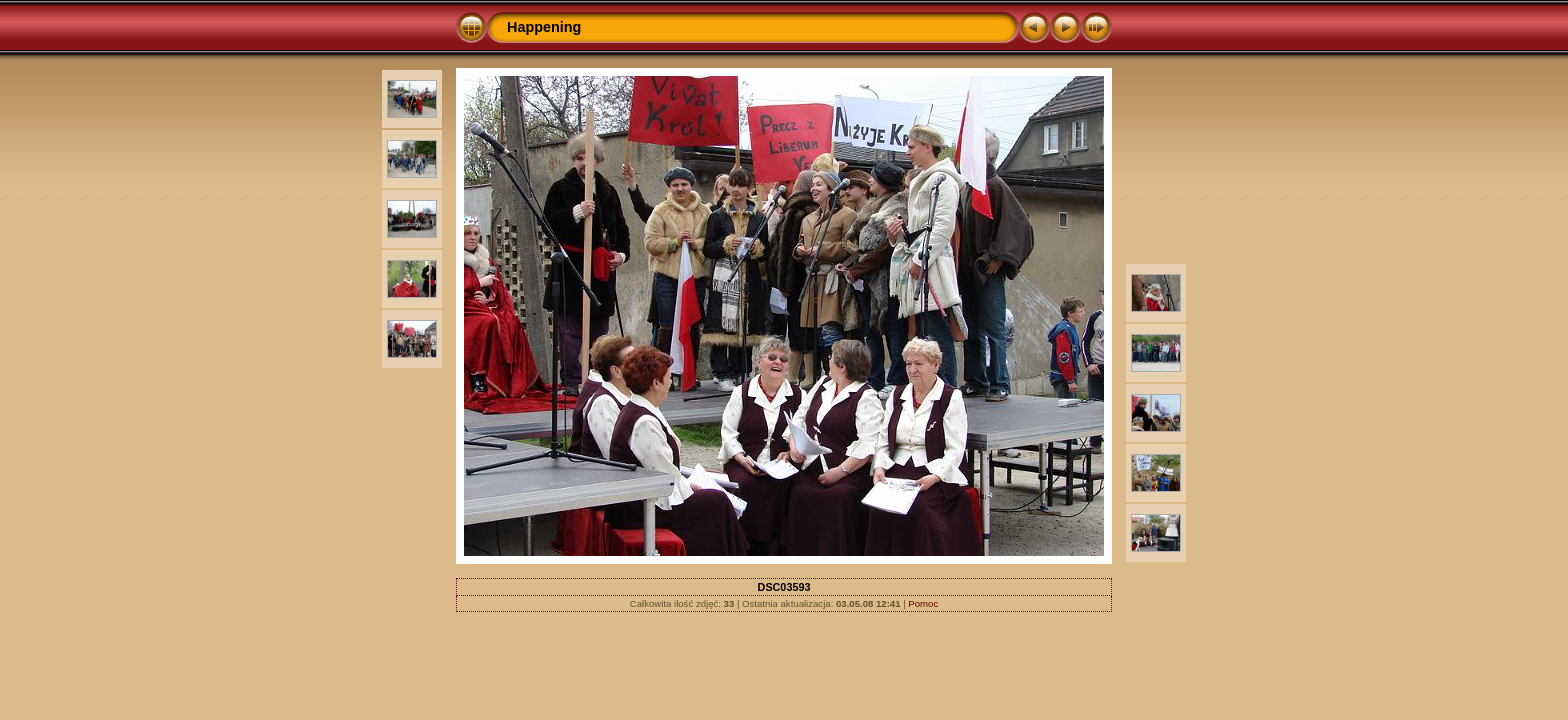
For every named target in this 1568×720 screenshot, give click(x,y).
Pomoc (923, 603)
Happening (544, 27)
